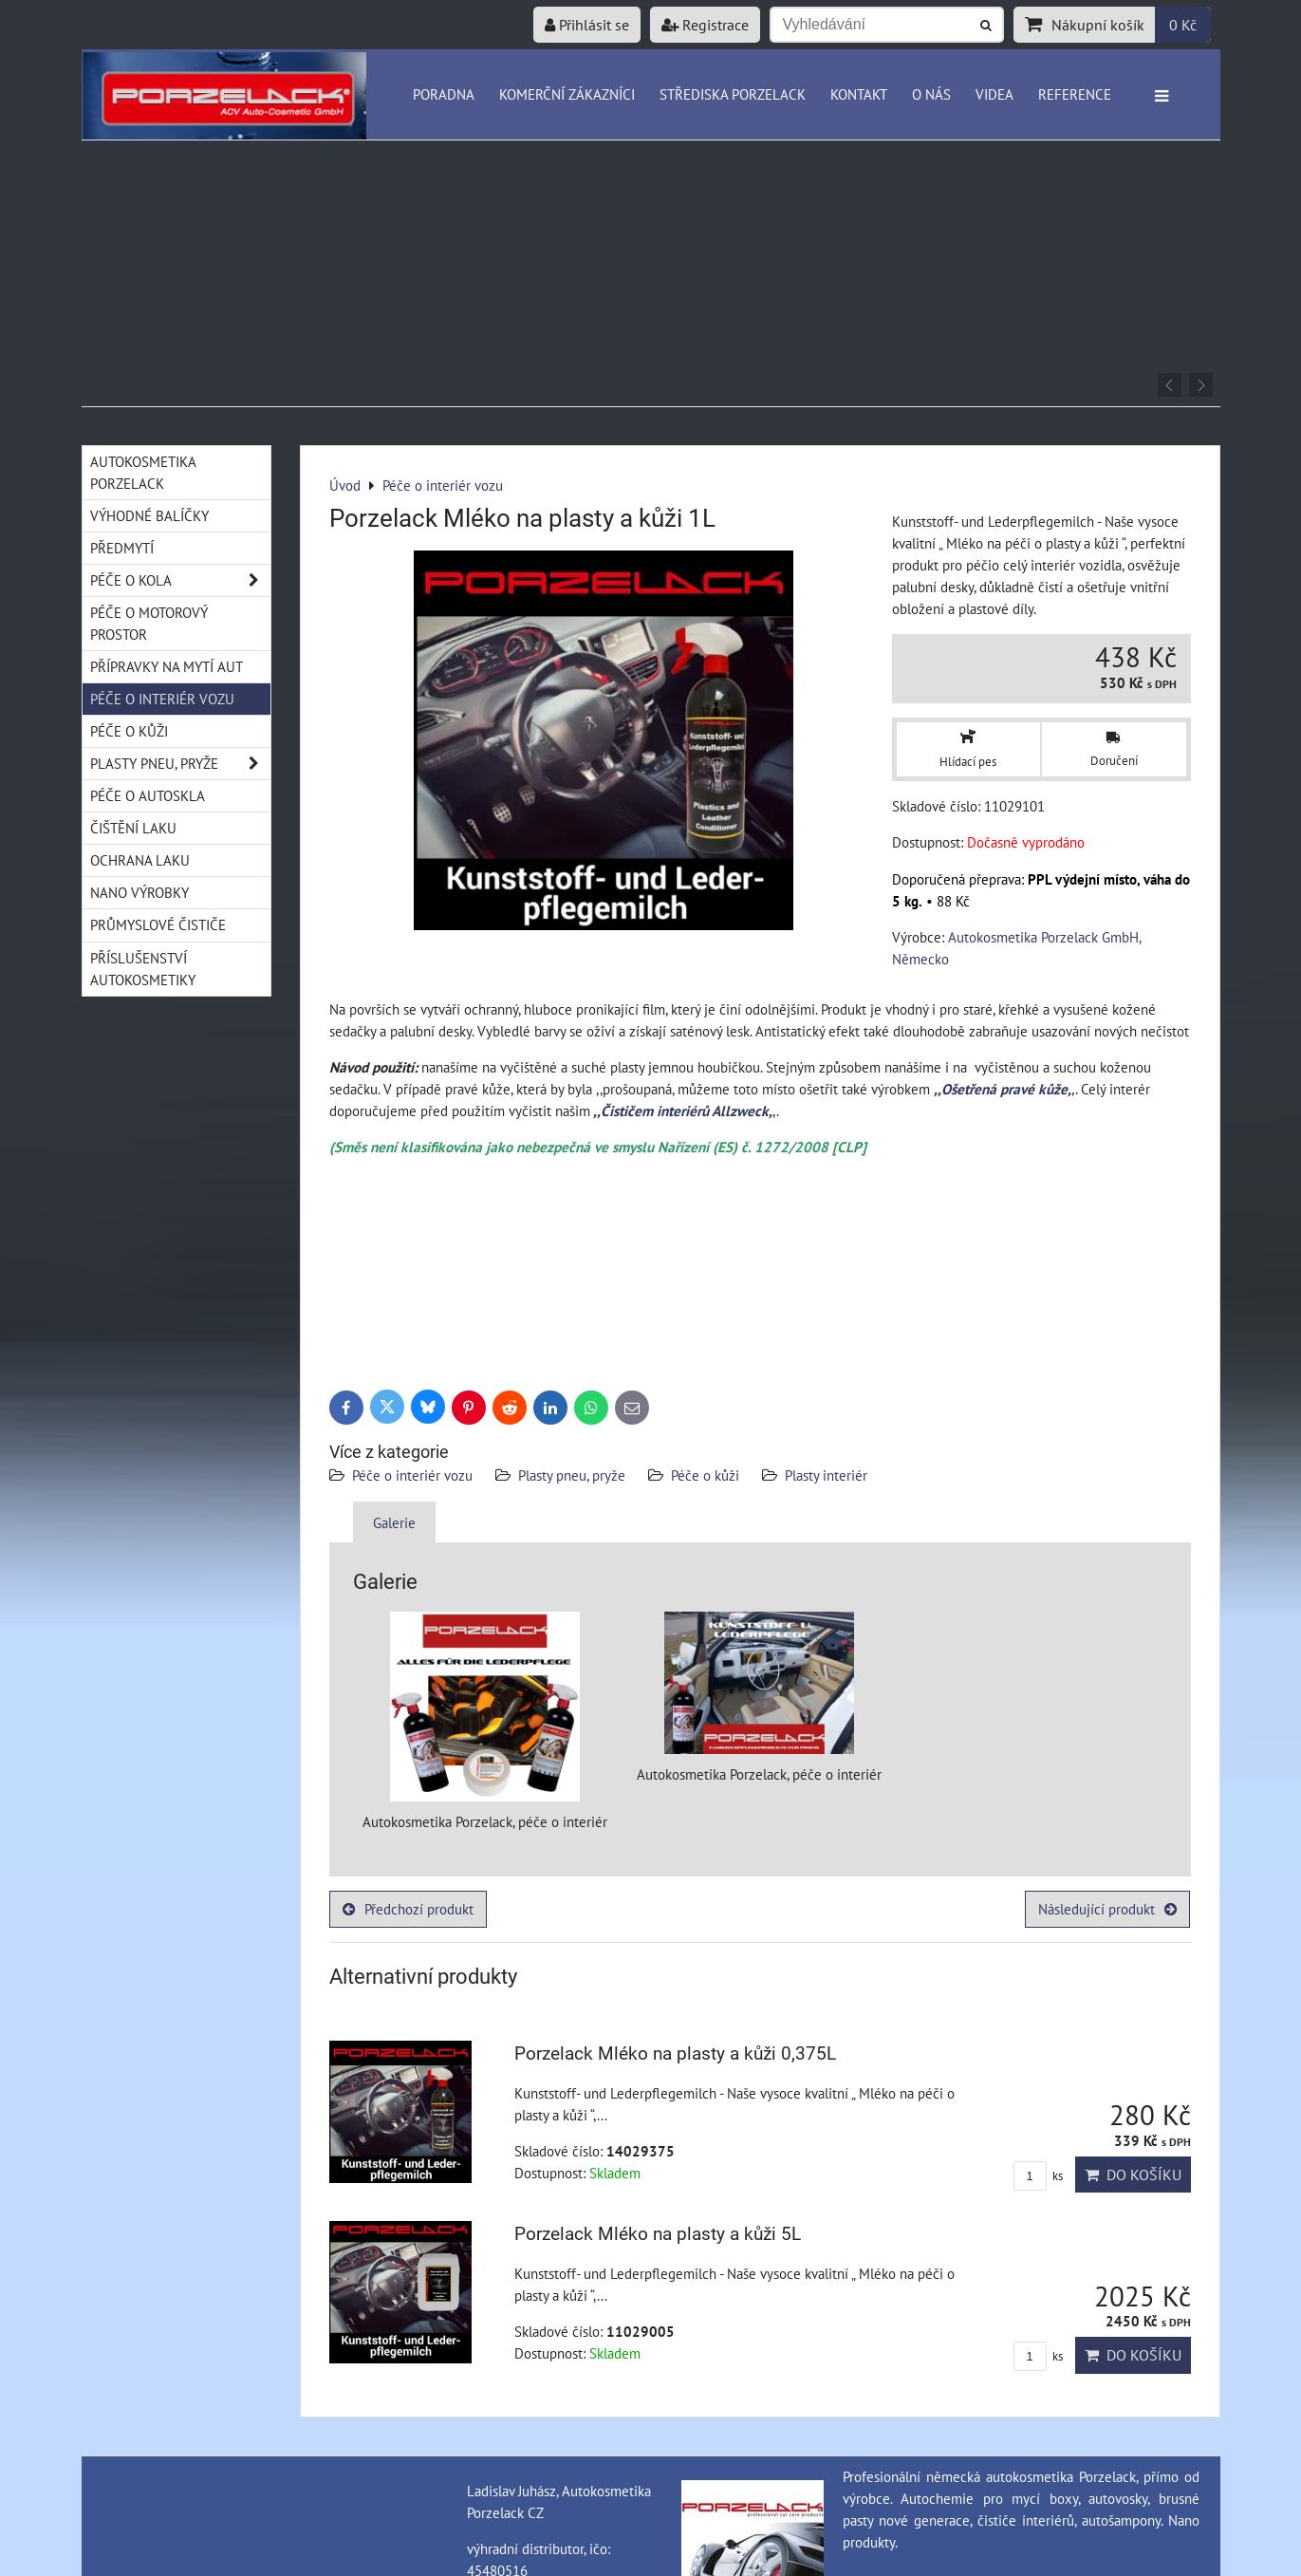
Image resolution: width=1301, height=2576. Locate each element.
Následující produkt (1107, 1908)
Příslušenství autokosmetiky (142, 968)
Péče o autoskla (147, 795)
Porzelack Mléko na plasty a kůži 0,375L (675, 2053)
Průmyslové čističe (158, 924)
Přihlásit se (587, 24)
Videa (994, 93)
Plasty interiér (826, 1474)
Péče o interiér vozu (412, 1474)
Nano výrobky (139, 892)
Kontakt (858, 93)
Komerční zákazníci (567, 93)
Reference (1074, 93)
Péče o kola (180, 580)
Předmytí (122, 547)
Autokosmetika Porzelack (143, 472)
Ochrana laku (140, 859)
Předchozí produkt (408, 1908)
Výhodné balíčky (149, 515)
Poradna (443, 93)
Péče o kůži (705, 1474)
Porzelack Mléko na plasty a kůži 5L (657, 2234)
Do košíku (1133, 2174)
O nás (931, 93)
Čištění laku (133, 827)
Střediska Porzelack (733, 93)
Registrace (705, 24)
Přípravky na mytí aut (166, 666)
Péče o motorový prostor (149, 623)
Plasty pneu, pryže (571, 1474)
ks (1038, 2176)
